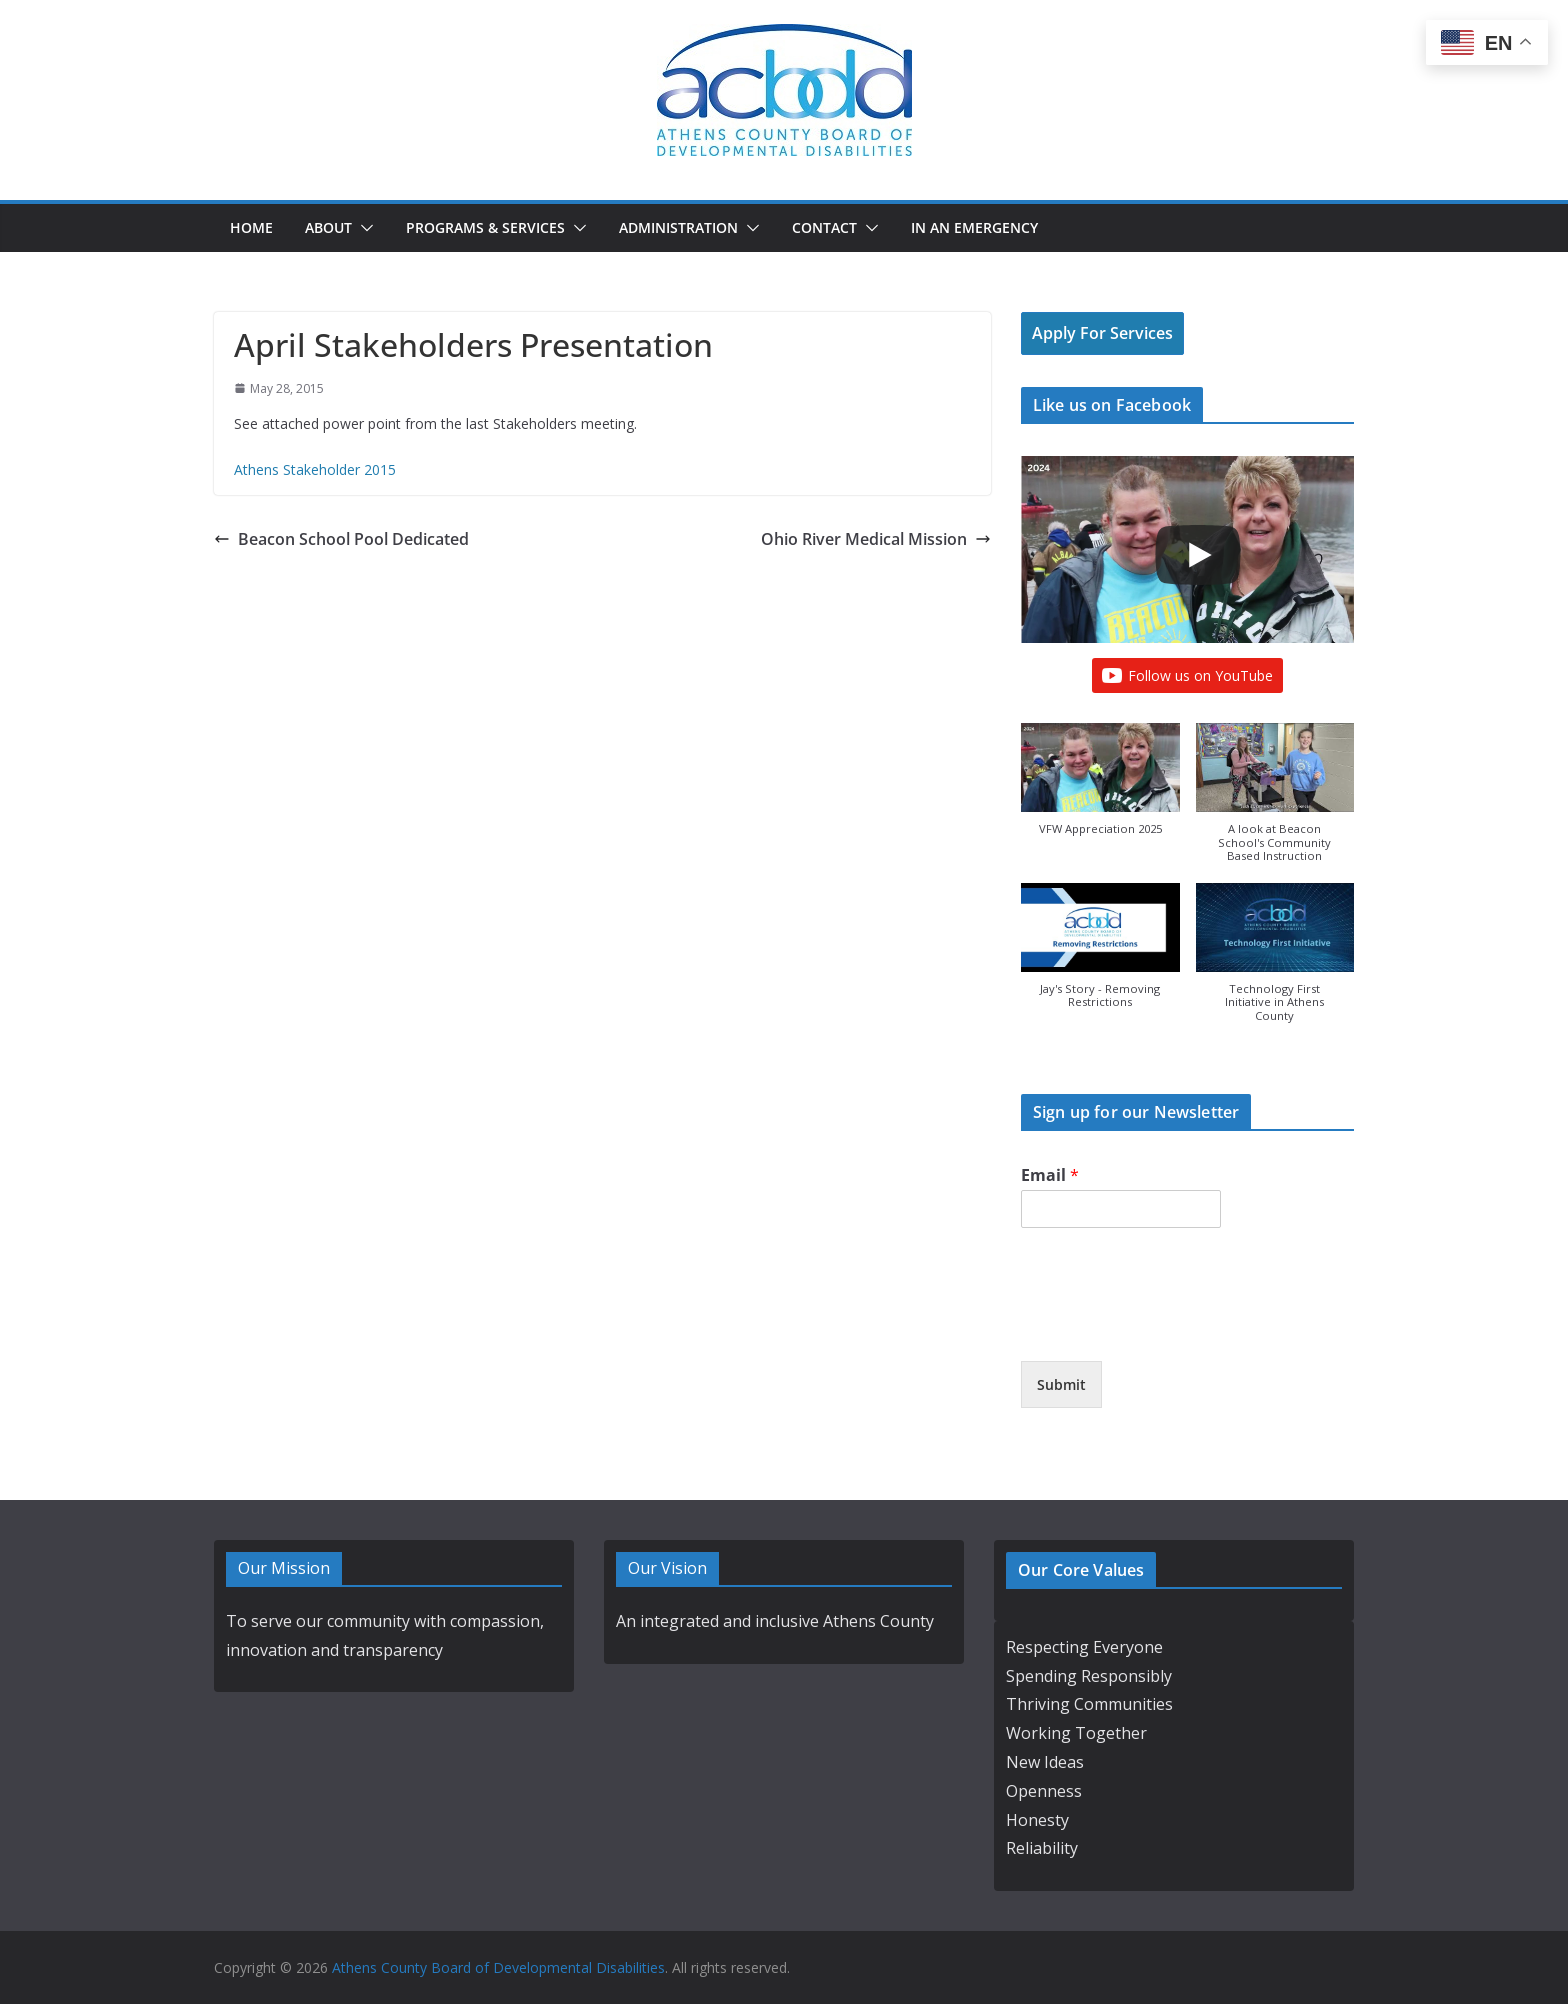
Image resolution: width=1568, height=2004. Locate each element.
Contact (824, 227)
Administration (678, 227)
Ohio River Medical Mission (876, 539)
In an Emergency (974, 227)
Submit (1061, 1384)
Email (1050, 1175)
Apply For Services (1102, 333)
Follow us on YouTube (1187, 676)
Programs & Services (485, 227)
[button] (363, 228)
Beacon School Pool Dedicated (341, 539)
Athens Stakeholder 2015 (315, 469)
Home (251, 227)
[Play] (1198, 555)
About (328, 227)
